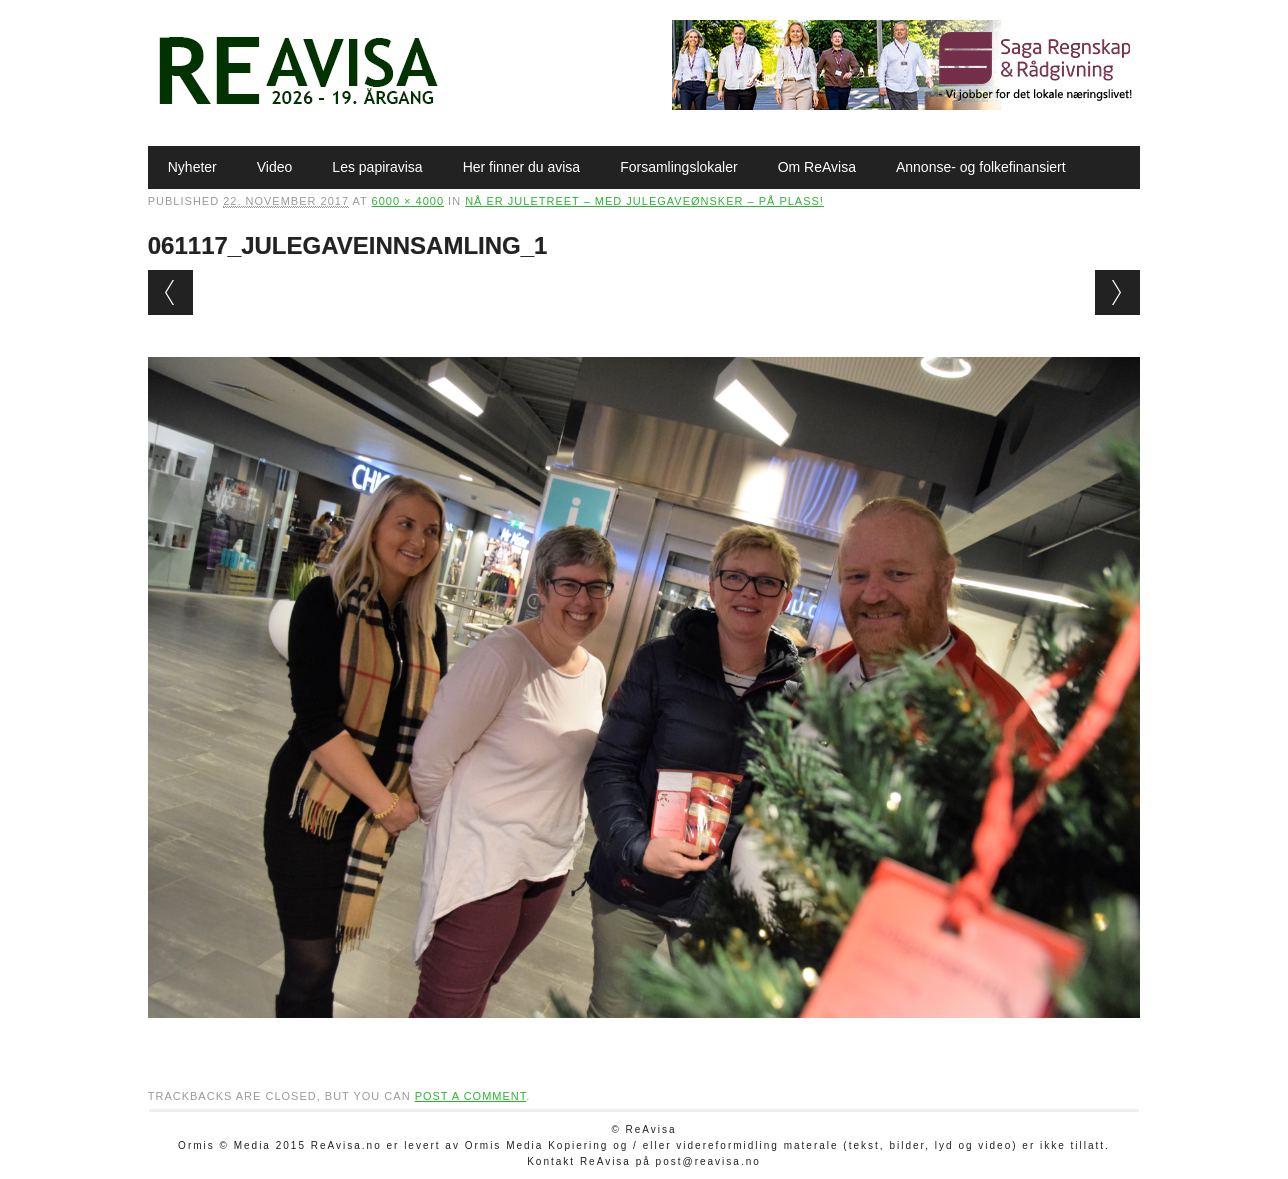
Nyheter (192, 167)
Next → (1117, 292)
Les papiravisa (377, 167)
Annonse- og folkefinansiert (981, 167)
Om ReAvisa (817, 167)
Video (275, 167)
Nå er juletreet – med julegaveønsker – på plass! (644, 201)
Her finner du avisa (522, 167)
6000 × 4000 (408, 201)
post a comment (471, 1096)
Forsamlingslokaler (678, 167)
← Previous (170, 292)
